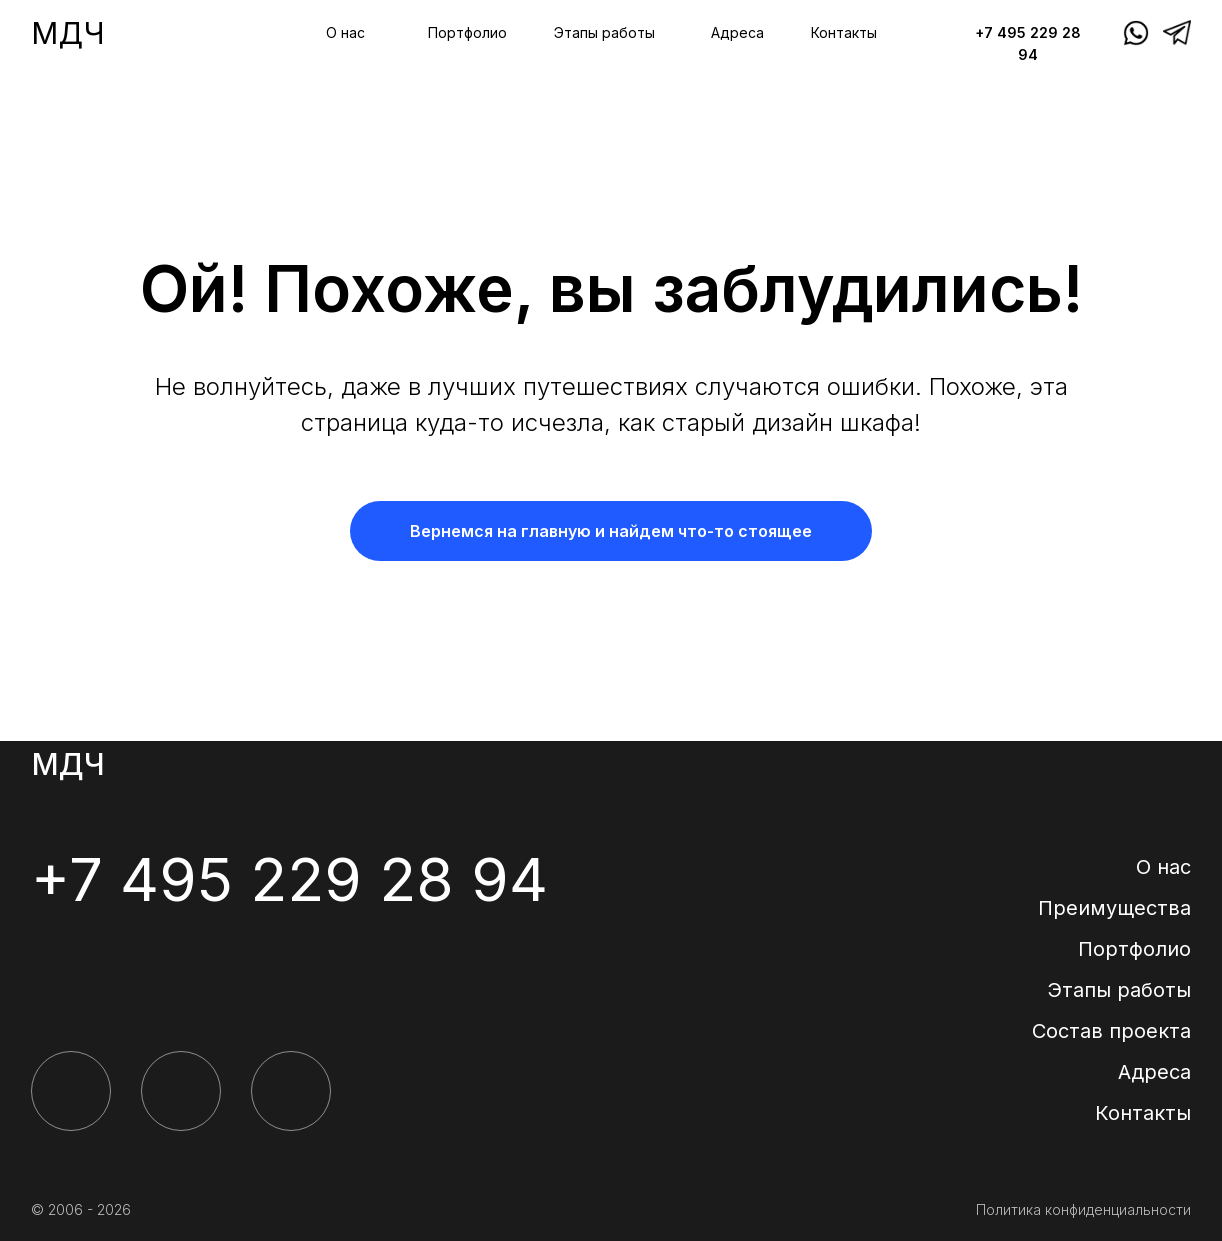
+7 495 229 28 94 (289, 879)
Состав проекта (1111, 1031)
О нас (345, 32)
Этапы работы (604, 32)
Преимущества (1114, 908)
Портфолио (467, 32)
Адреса (737, 32)
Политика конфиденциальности (1083, 1209)
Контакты (844, 32)
